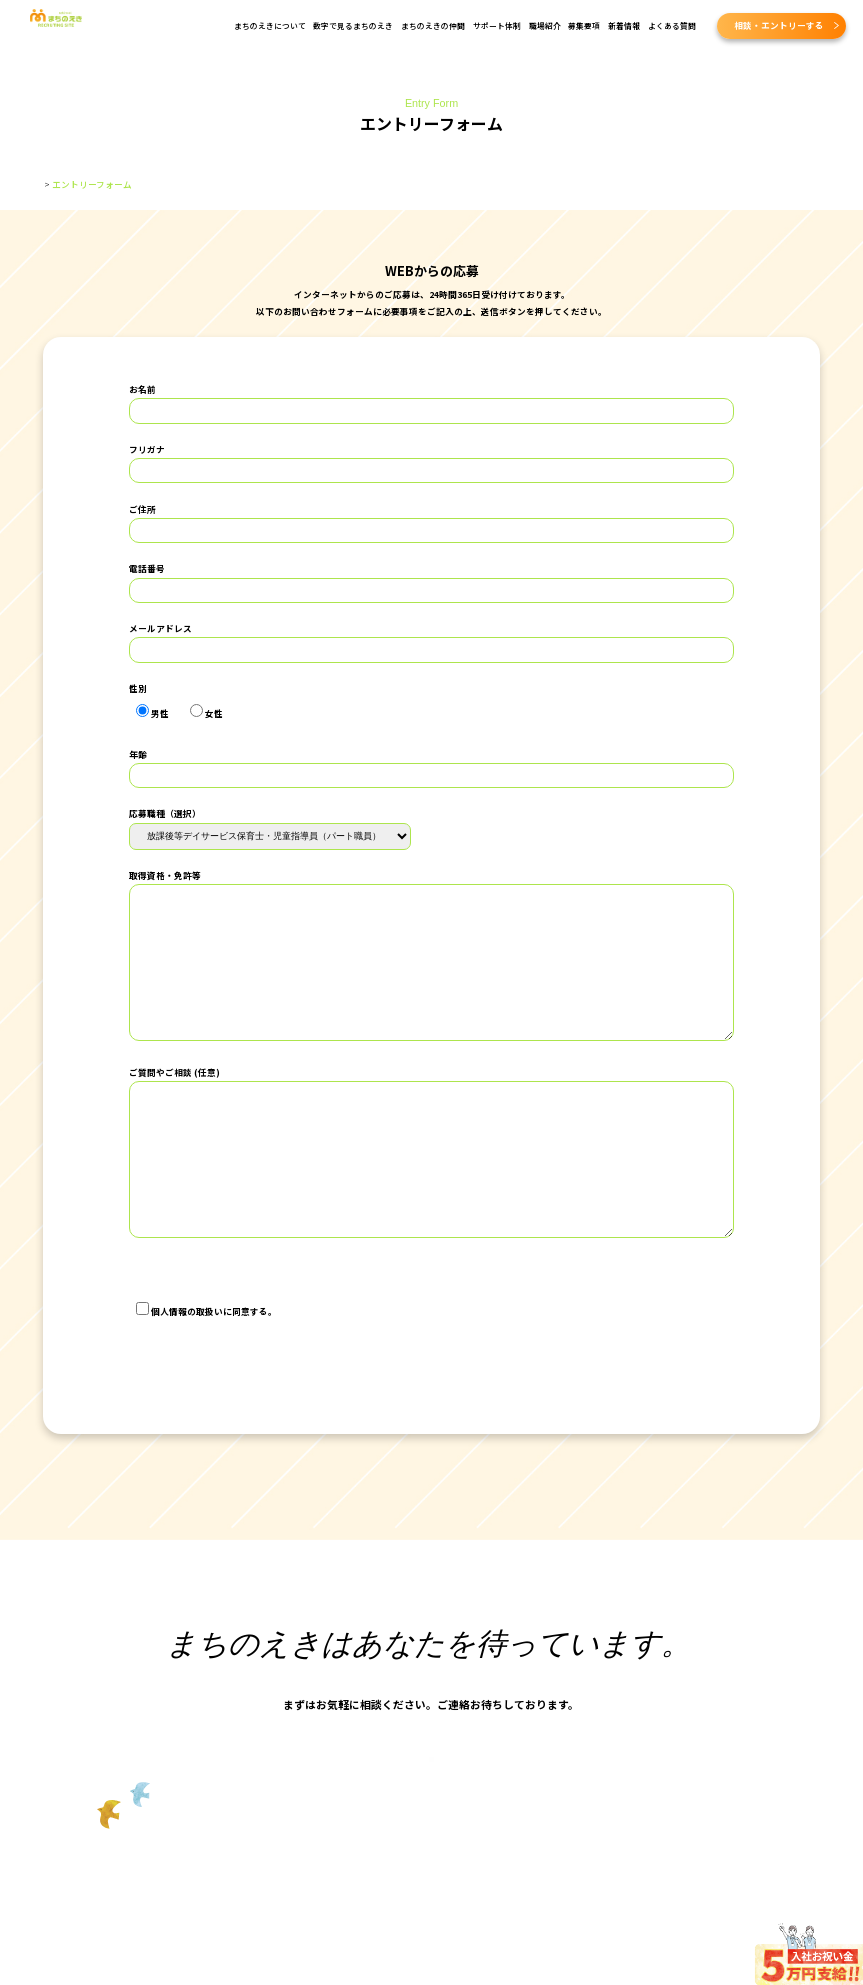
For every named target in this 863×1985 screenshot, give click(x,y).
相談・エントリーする (779, 25)
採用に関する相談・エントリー (429, 1802)
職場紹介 (545, 25)
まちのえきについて (270, 25)
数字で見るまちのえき (353, 25)
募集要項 (584, 25)
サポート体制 (497, 25)
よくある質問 (672, 25)
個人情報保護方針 (165, 1269)
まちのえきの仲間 (433, 25)
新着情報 (624, 25)
